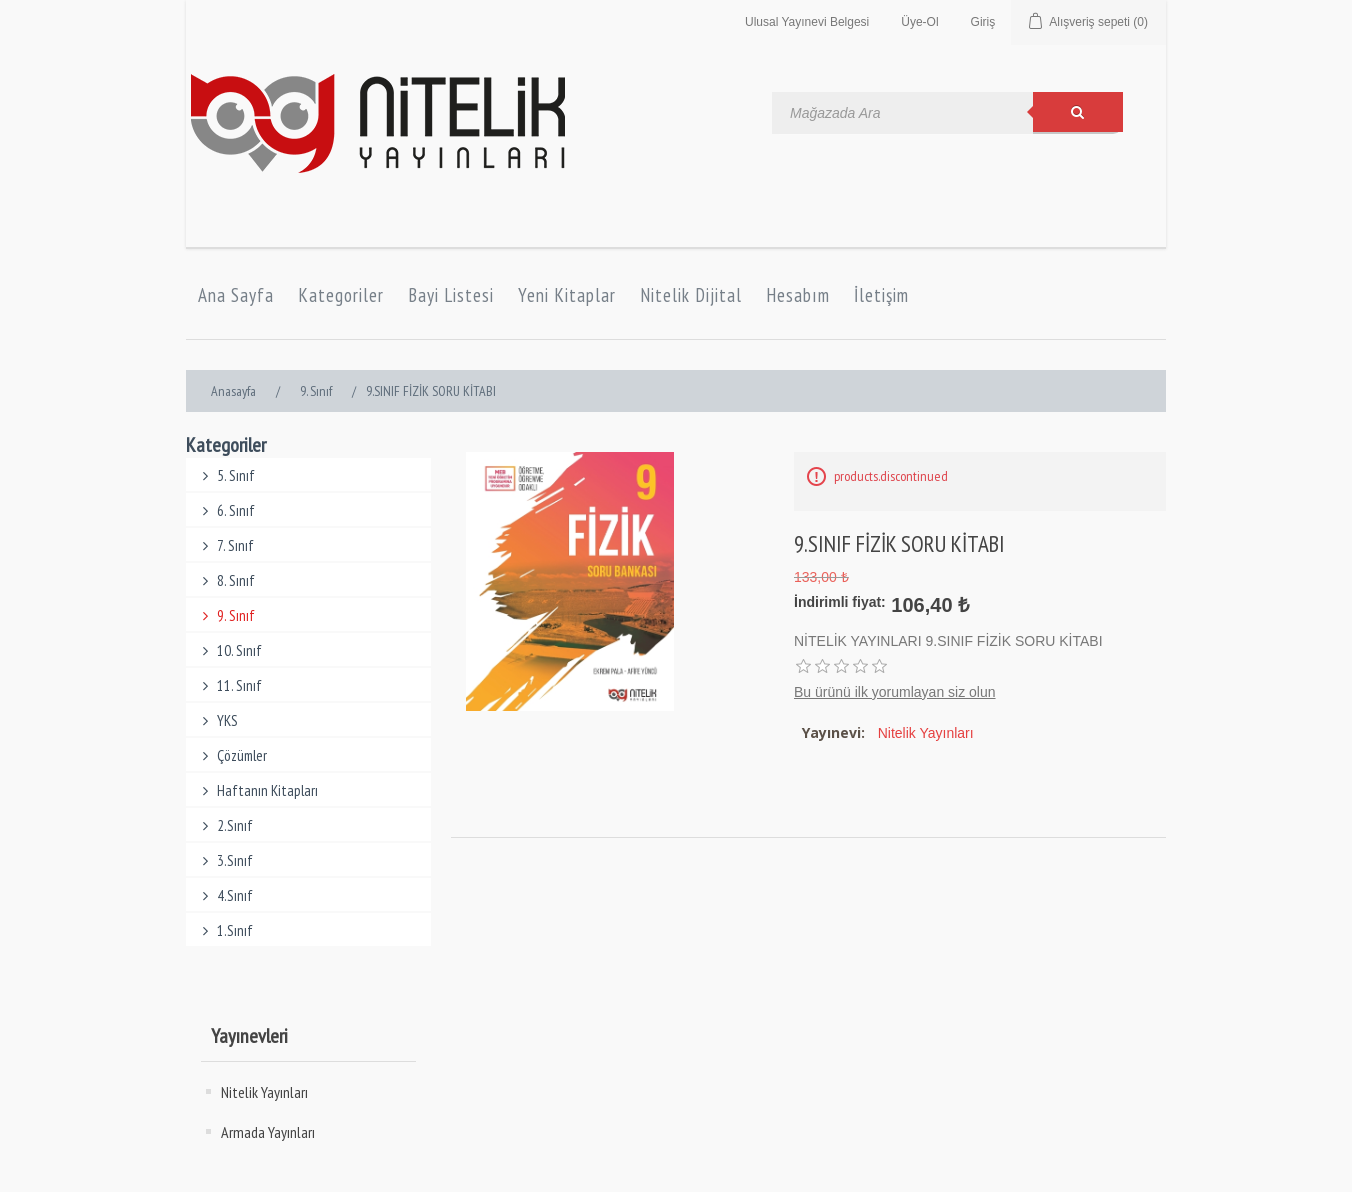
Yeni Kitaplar (567, 295)
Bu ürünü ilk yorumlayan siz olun (895, 692)
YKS (217, 720)
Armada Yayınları (268, 1132)
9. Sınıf (225, 615)
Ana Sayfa (236, 295)
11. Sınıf (229, 685)
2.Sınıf (224, 825)
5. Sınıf (225, 475)
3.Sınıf (224, 860)
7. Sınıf (225, 545)
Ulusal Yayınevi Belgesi (807, 22)
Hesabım (798, 295)
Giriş (983, 22)
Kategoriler (341, 295)
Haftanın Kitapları (257, 790)
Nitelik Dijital (691, 295)
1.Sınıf (224, 930)
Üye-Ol (919, 22)
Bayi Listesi (451, 295)
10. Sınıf (229, 650)
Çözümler (231, 755)
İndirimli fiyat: (840, 602)
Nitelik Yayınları (264, 1092)
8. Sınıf (225, 580)
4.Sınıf (224, 895)
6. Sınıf (225, 510)
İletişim (881, 295)
